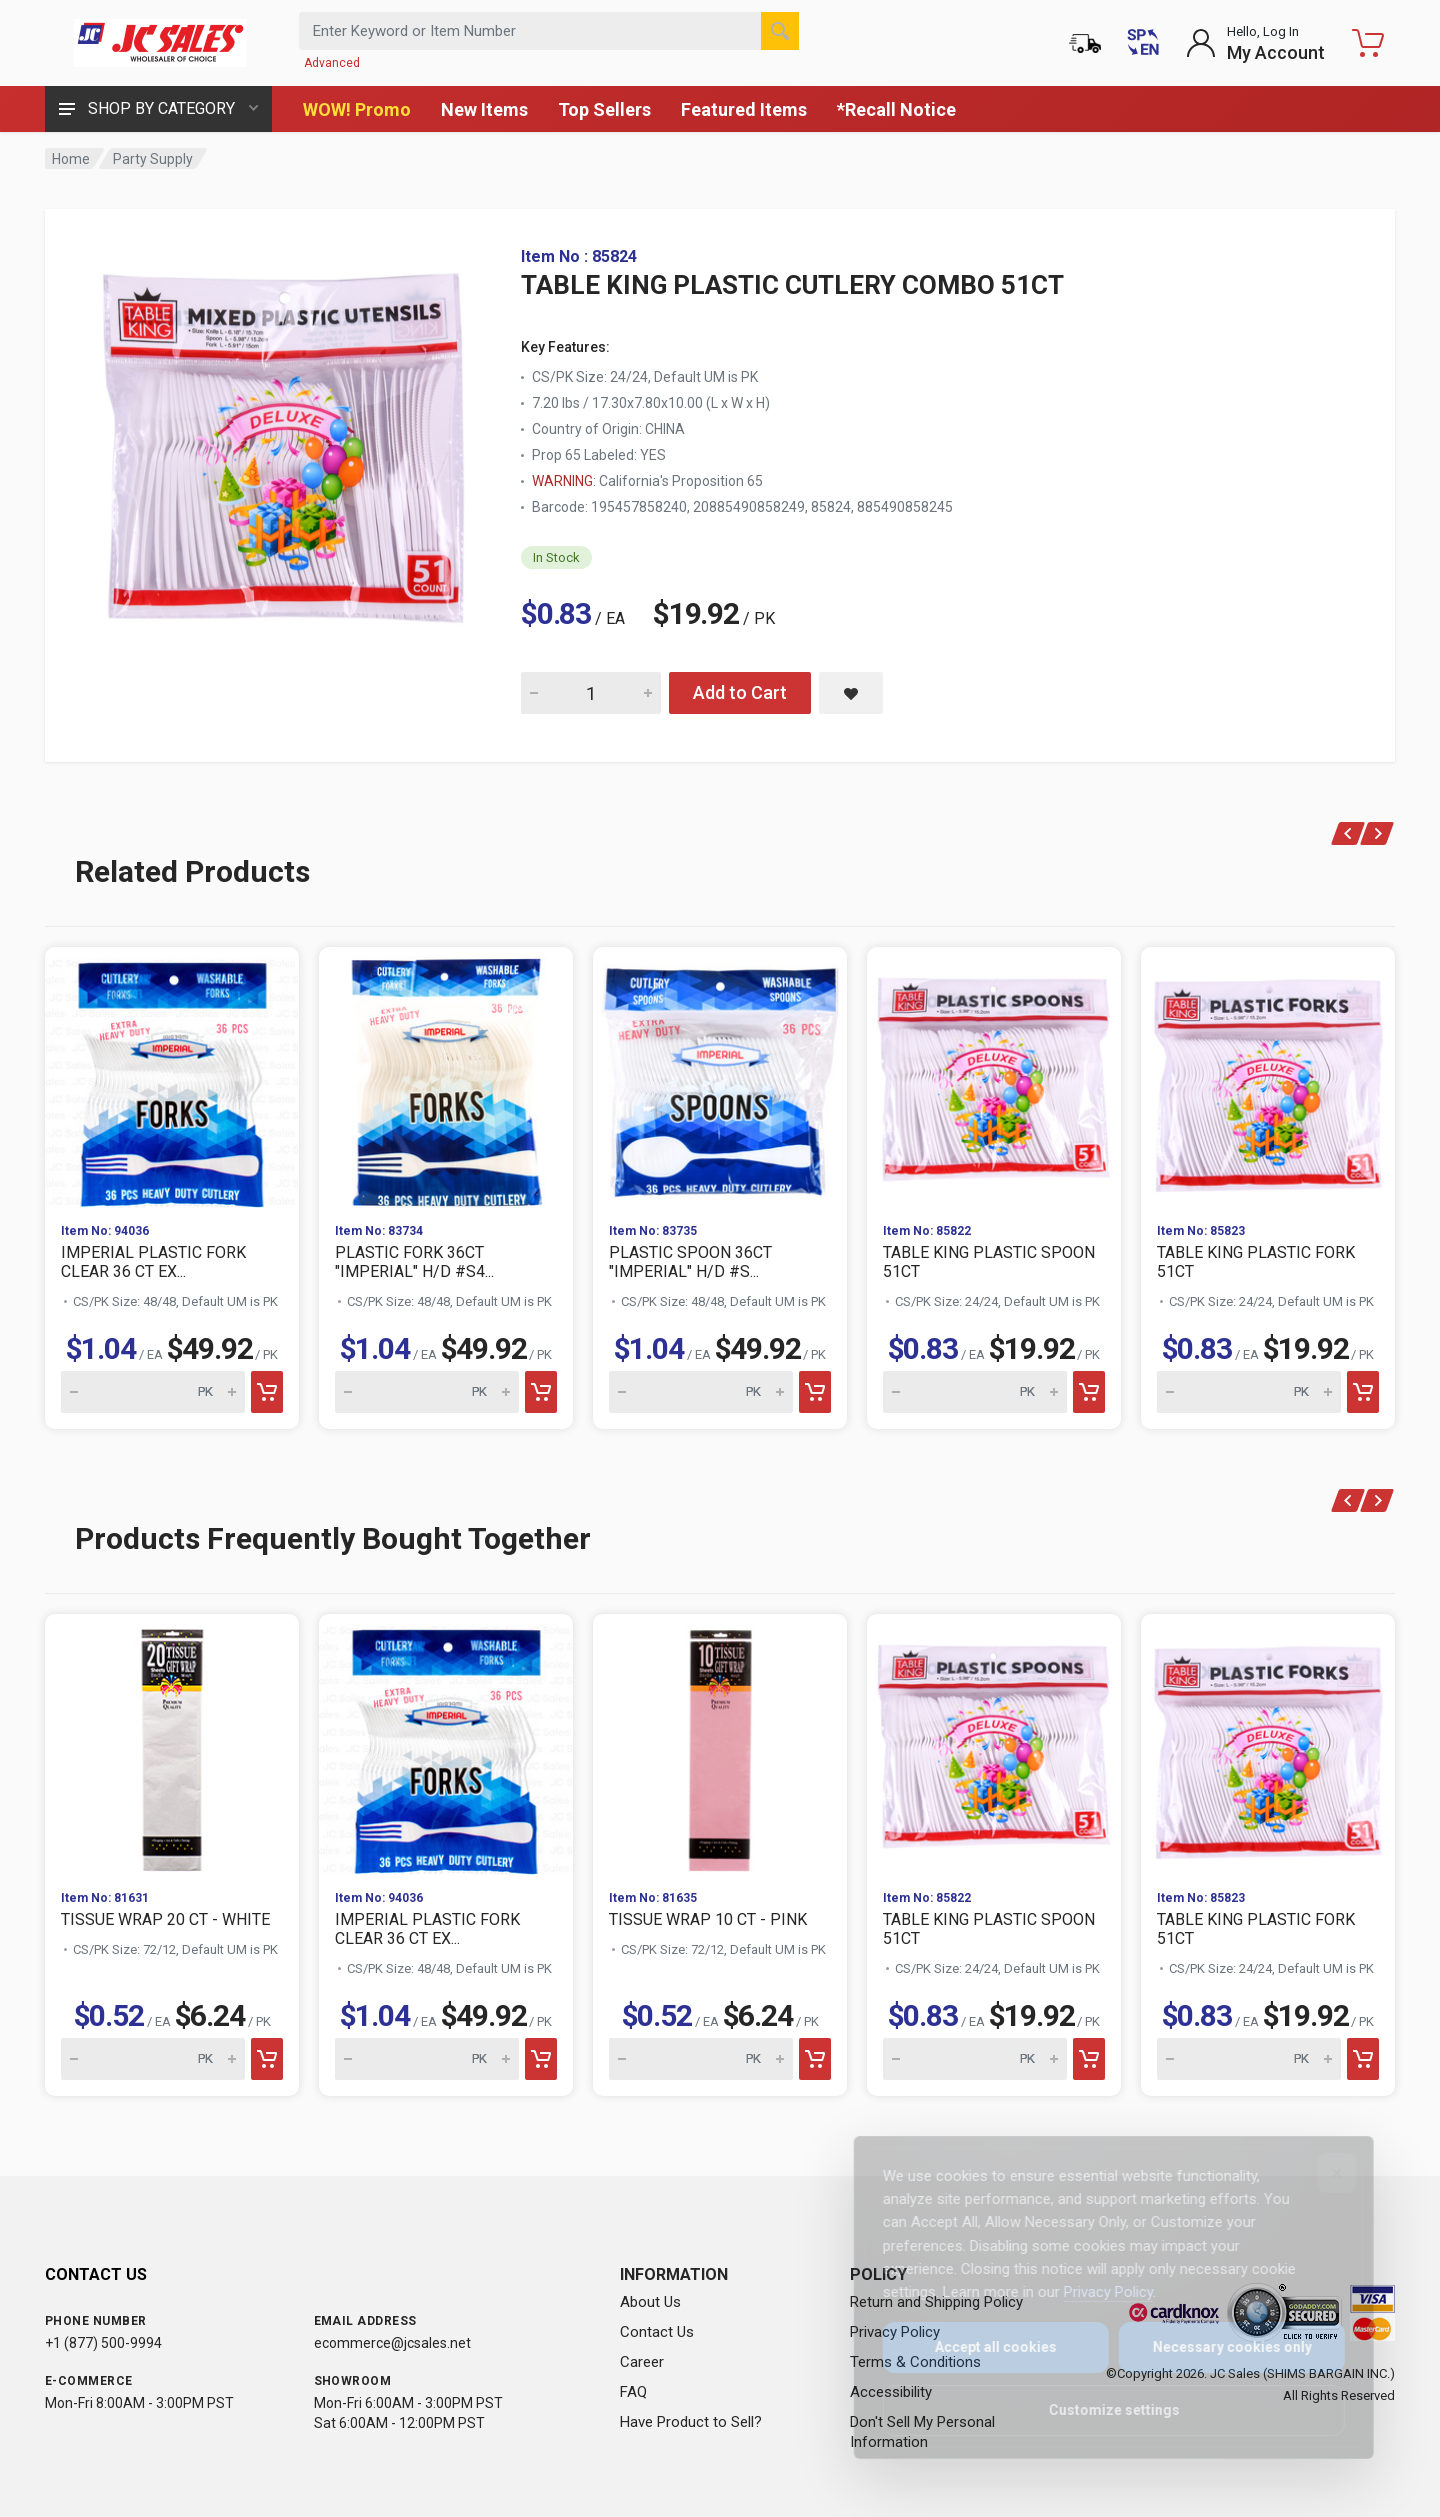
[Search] (780, 31)
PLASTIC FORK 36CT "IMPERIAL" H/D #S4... (414, 1262)
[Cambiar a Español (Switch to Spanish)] (1143, 43)
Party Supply (153, 159)
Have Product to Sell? (691, 2422)
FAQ (633, 2392)
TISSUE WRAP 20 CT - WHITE (165, 1919)
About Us (650, 2302)
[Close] (1323, 2173)
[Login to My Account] (1255, 43)
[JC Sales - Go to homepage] (160, 43)
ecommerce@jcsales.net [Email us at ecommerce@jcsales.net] (392, 2343)
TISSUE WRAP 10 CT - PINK (708, 1919)
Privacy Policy (1094, 2292)
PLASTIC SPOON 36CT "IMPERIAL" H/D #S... (690, 1262)
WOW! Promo (357, 109)
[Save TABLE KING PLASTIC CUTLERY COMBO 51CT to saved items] (851, 693)
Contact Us (657, 2332)
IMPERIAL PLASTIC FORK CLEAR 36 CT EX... (153, 1262)
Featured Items (744, 109)
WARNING (562, 481)
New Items (484, 109)
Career (642, 2362)
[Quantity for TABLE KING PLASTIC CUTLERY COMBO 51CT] (591, 693)
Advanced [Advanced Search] (332, 63)
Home (71, 159)
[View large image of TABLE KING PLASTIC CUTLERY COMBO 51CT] (285, 448)
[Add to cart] (267, 1392)
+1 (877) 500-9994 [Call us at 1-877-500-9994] (103, 2343)
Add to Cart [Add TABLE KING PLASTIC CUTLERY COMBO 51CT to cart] (740, 692)
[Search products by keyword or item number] (549, 31)
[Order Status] (1085, 43)
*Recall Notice (896, 109)
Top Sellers (604, 109)
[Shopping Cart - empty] (1368, 43)
